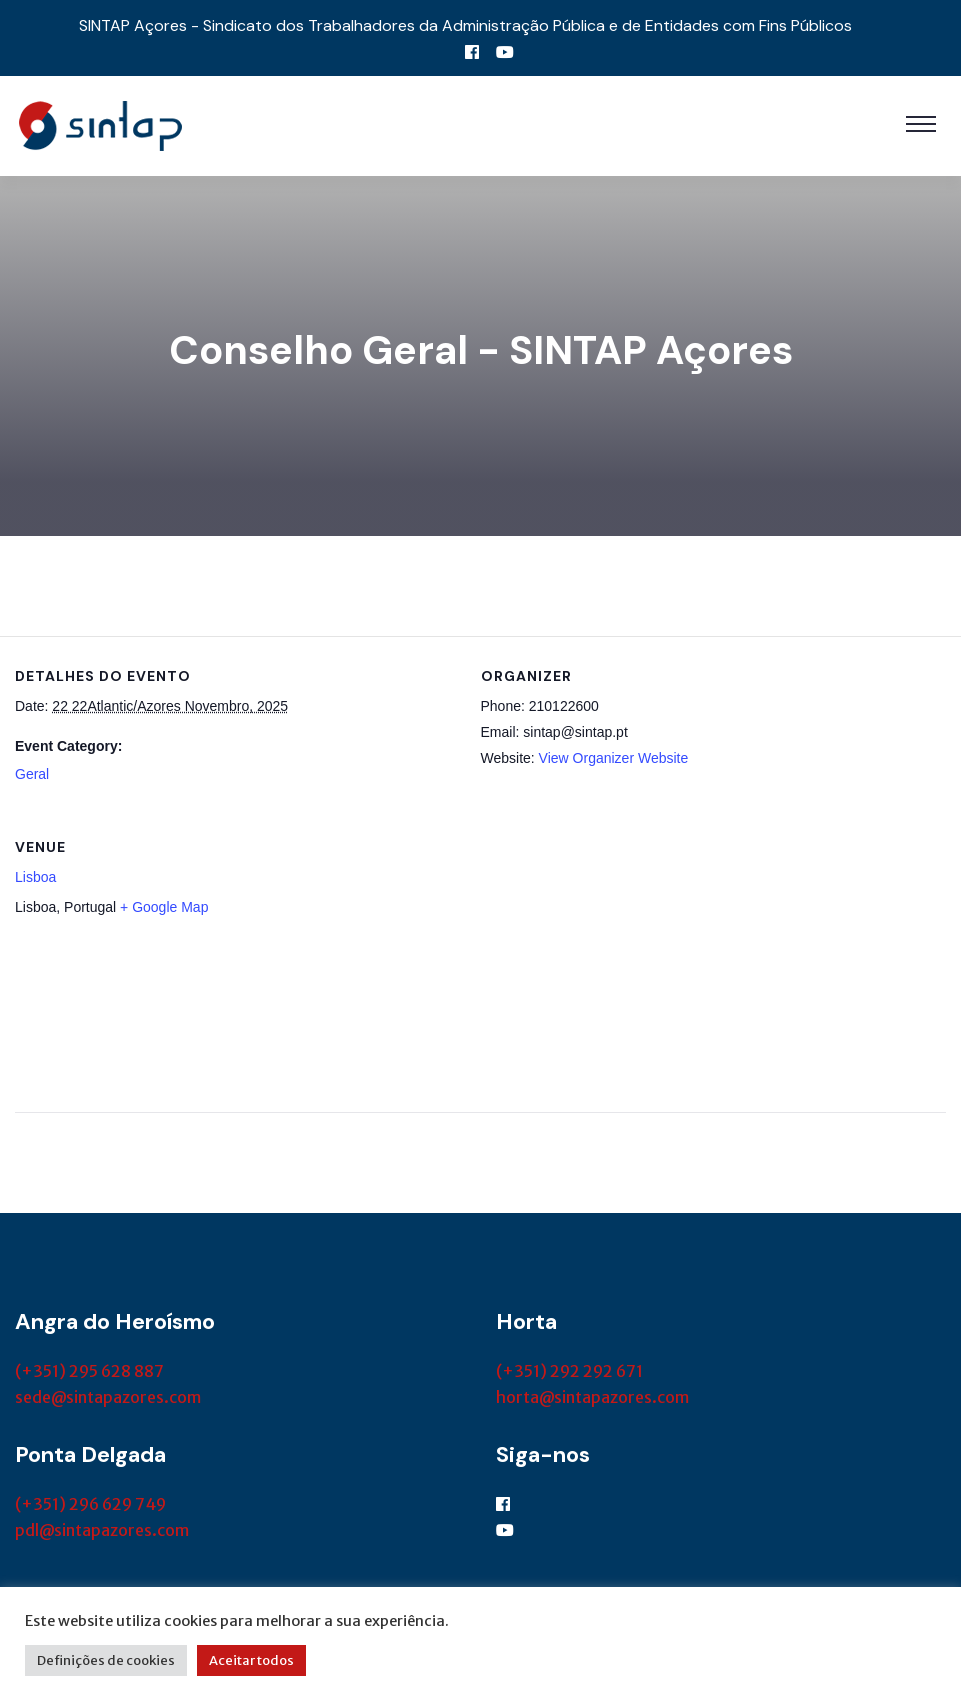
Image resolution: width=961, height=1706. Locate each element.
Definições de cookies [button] (106, 1660)
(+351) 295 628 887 (89, 1371)
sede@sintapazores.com (108, 1397)
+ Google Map (164, 907)
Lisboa (35, 877)
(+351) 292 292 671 (569, 1371)
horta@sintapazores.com (592, 1397)
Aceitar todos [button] (251, 1660)
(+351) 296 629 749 (90, 1504)
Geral (32, 774)
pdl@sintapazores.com (102, 1530)
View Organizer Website (614, 758)
